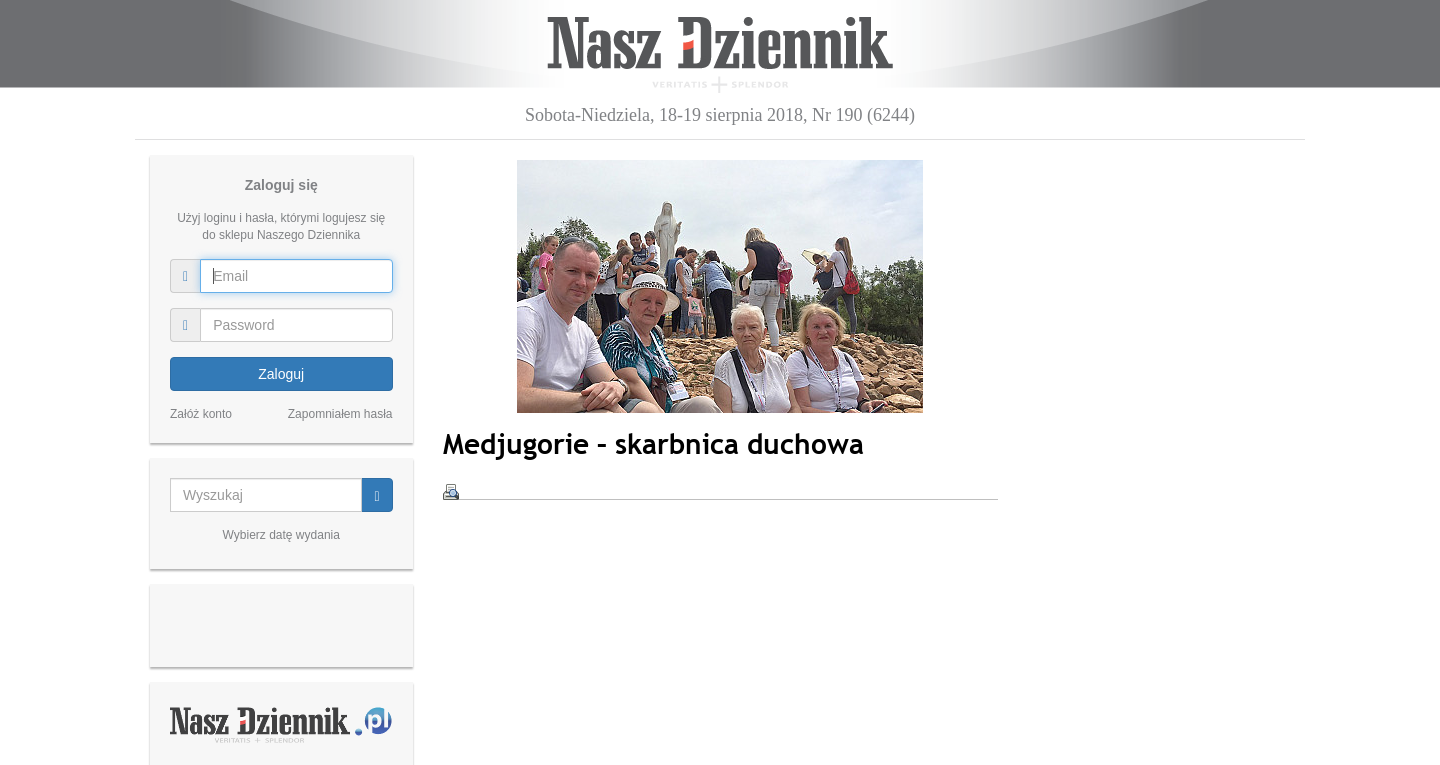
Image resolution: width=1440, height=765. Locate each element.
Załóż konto (201, 414)
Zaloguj (281, 374)
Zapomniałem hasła (340, 414)
